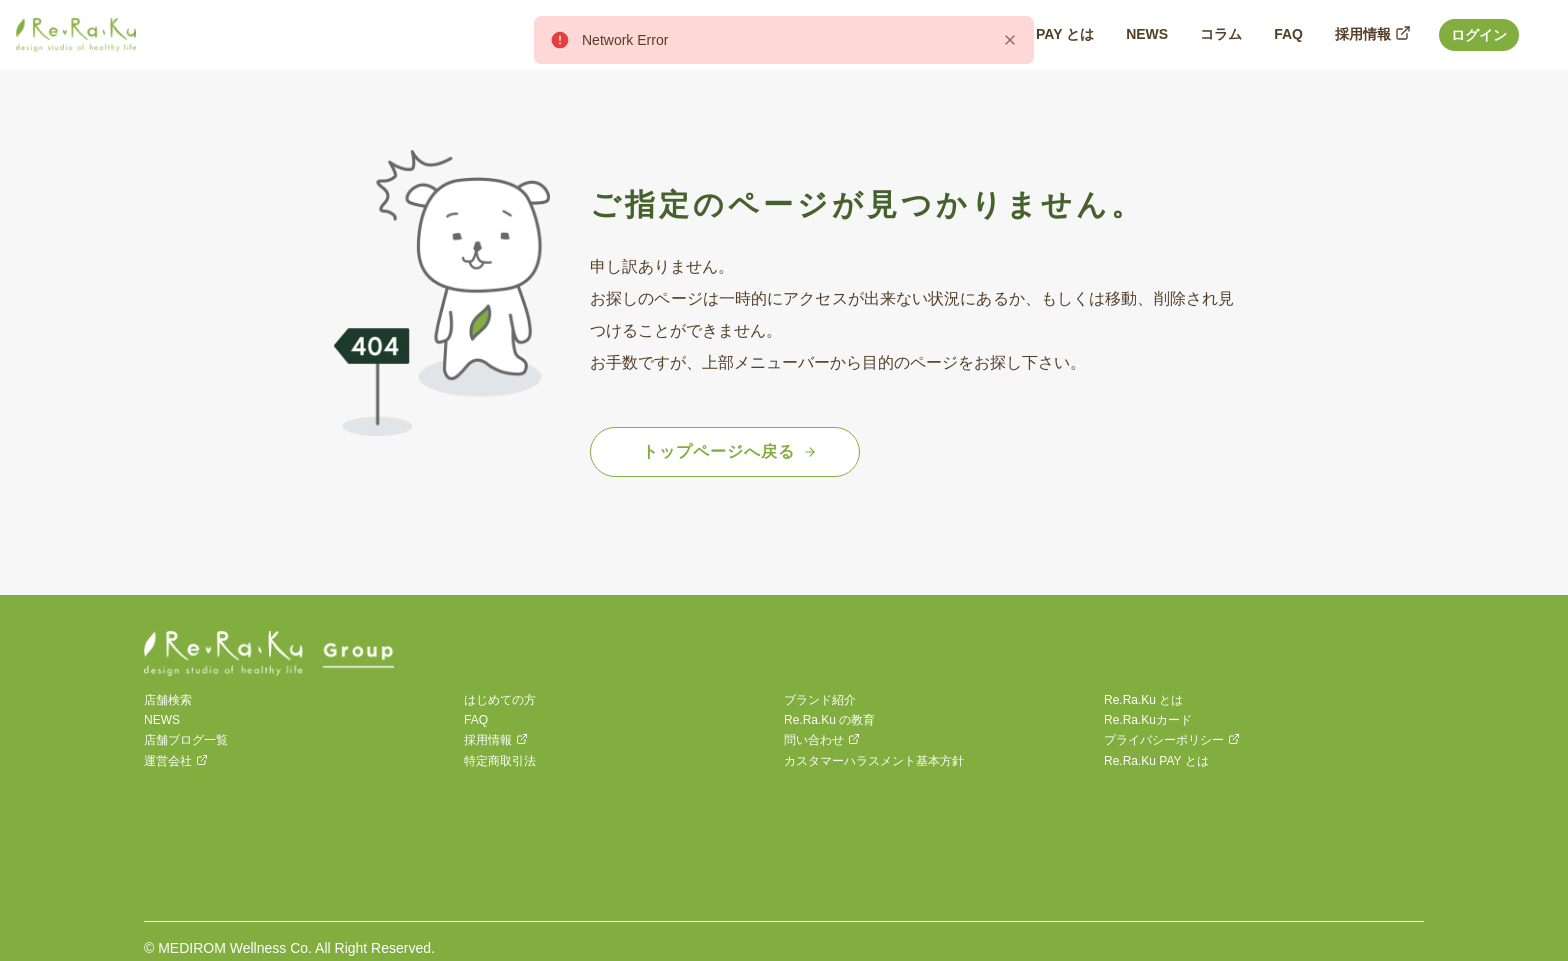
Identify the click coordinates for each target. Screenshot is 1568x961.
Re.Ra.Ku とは (1143, 700)
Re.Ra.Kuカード (1148, 720)
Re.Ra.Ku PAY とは (1156, 761)
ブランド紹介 (820, 700)
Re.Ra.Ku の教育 (829, 720)
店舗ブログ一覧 (186, 740)
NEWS (162, 720)
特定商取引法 (500, 761)
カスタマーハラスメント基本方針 (874, 761)
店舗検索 (168, 700)
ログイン (1479, 35)
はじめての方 (500, 700)
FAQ (476, 720)
